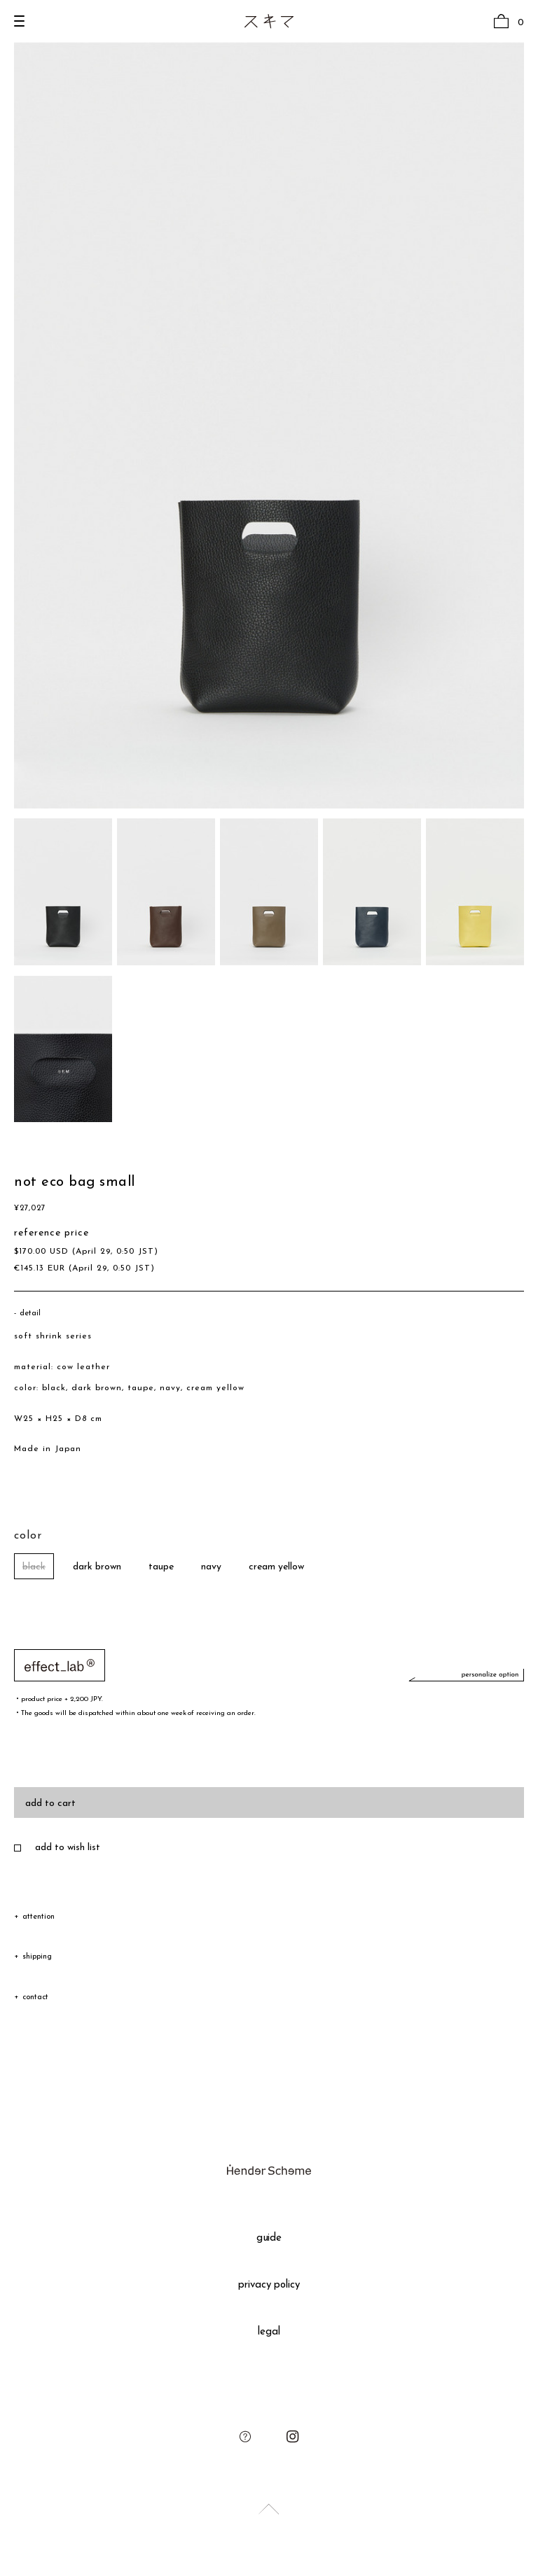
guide (269, 2238)
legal (269, 2332)
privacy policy (269, 2285)
